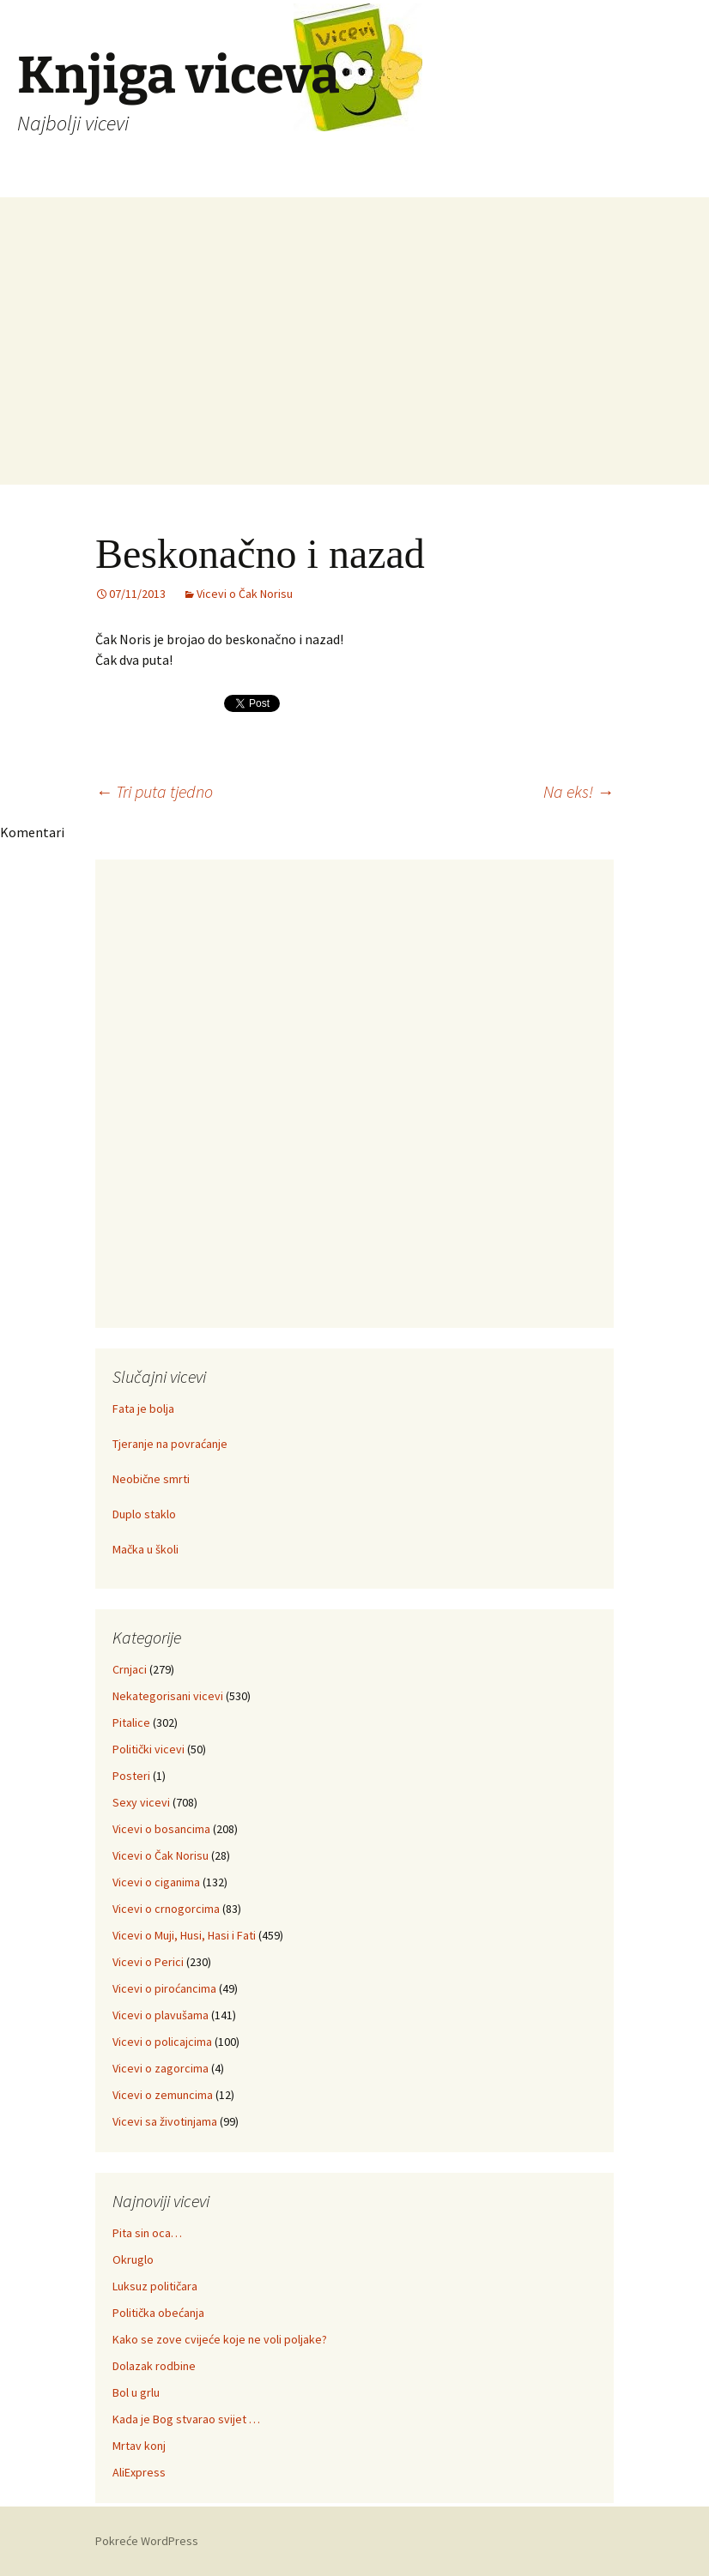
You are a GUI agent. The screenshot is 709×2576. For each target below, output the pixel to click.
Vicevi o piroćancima (164, 1988)
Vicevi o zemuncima (162, 2094)
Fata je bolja (143, 1408)
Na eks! (578, 791)
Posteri (131, 1775)
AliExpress (139, 2472)
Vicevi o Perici (148, 1962)
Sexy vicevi (141, 1802)
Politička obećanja (158, 2312)
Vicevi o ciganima (156, 1882)
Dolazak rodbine (154, 2366)
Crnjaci (129, 1669)
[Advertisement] (354, 364)
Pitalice (131, 1722)
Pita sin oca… (147, 2233)
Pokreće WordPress (146, 2541)
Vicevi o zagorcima (160, 2068)
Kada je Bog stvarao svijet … (186, 2419)
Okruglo (133, 2259)
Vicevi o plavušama (160, 2015)
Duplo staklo (144, 1514)
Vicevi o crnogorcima (166, 1908)
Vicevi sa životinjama (164, 2121)
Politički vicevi (148, 1749)
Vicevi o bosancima (161, 1829)
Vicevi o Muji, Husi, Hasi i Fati (184, 1935)
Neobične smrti (151, 1479)
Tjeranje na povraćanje (169, 1443)
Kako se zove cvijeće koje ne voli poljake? (219, 2339)
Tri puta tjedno (154, 791)
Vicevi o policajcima (162, 2041)
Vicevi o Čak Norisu (245, 593)
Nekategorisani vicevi (167, 1696)
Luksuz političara (154, 2286)
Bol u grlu (136, 2392)
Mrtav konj (139, 2445)
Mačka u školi (145, 1549)
